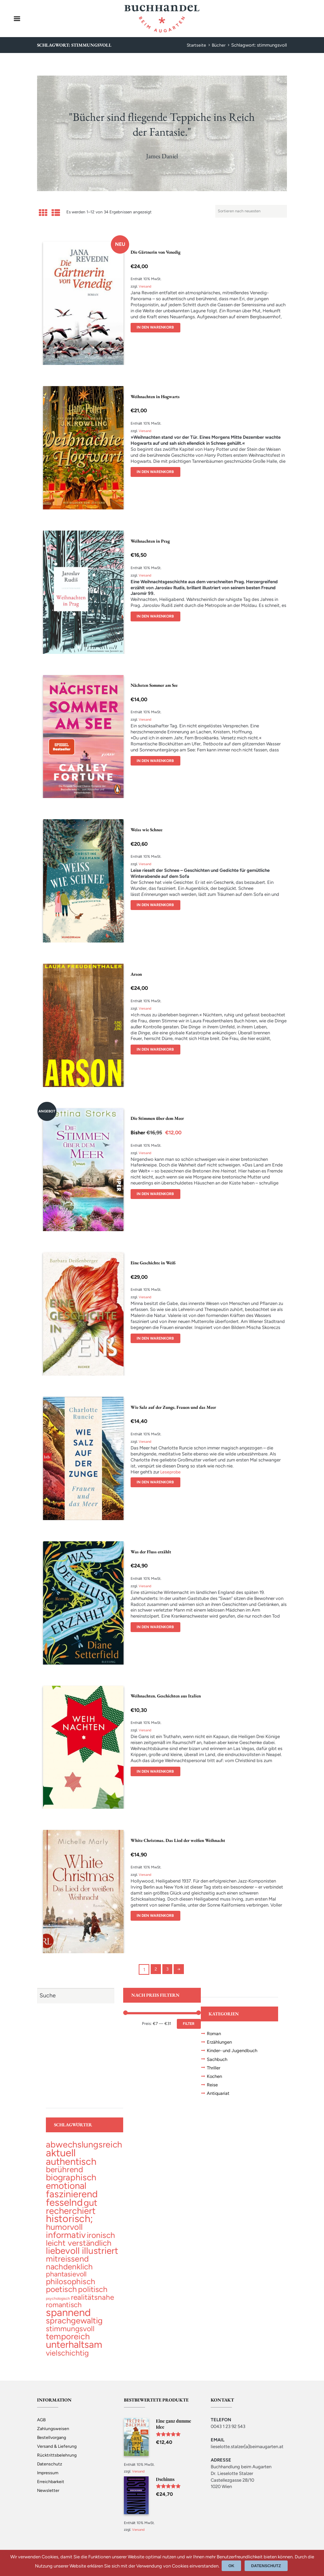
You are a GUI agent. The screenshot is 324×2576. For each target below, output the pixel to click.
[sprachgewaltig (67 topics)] (74, 2328)
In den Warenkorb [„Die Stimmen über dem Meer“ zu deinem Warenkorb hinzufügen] (157, 1194)
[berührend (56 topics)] (64, 2173)
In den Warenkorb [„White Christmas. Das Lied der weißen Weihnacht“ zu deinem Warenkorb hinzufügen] (157, 1916)
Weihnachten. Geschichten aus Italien (169, 1695)
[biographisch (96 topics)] (71, 2181)
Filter (188, 2024)
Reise (213, 2087)
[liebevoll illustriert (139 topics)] (82, 2256)
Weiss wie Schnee (148, 829)
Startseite (196, 45)
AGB (42, 2427)
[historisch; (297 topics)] (69, 2223)
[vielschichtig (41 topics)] (67, 2360)
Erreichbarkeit (51, 2489)
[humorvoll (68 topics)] (64, 2232)
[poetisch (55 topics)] (61, 2296)
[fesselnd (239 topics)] (64, 2206)
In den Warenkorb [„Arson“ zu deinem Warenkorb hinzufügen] (157, 1049)
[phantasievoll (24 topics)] (66, 2280)
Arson (137, 974)
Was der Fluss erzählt (152, 1551)
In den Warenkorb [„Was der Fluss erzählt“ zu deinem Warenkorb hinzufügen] (157, 1627)
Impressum (48, 2480)
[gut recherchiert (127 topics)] (71, 2210)
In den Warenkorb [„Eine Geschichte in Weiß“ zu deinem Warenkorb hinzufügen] (157, 1338)
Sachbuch (217, 2060)
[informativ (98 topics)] (66, 2240)
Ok (233, 2566)
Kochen (215, 2078)
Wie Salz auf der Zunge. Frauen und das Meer (177, 1407)
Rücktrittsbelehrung (57, 2462)
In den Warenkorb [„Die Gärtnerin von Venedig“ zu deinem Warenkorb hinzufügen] (157, 327)
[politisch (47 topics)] (92, 2296)
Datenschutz (50, 2471)
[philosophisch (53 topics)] (70, 2288)
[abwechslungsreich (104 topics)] (84, 2147)
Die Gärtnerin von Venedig (158, 252)
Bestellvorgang (52, 2445)
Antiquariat (219, 2096)
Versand (145, 286)
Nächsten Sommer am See (157, 685)
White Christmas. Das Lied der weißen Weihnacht (182, 1840)
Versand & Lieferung (57, 2454)
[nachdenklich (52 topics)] (69, 2272)
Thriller (214, 2069)
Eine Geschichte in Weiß (155, 1262)
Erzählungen (220, 2042)
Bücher (218, 45)
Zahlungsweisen (53, 2436)
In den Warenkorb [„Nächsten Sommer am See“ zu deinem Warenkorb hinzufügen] (157, 760)
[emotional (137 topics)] (66, 2189)
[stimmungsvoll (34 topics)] (70, 2336)
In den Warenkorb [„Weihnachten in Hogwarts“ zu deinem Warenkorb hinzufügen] (157, 472)
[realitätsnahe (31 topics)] (92, 2303)
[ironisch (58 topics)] (101, 2240)
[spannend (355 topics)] (68, 2320)
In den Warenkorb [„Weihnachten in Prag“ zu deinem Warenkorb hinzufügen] (157, 616)
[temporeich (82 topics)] (68, 2344)
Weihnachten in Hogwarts (157, 396)
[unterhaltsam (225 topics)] (74, 2352)
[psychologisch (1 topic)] (58, 2305)
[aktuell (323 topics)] (61, 2156)
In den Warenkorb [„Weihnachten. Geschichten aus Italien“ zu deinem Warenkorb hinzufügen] (157, 1771)
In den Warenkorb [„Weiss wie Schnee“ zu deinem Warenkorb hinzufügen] (157, 905)
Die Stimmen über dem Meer (160, 1118)
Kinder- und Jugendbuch (234, 2051)
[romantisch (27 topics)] (64, 2312)
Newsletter (48, 2498)
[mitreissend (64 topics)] (67, 2265)
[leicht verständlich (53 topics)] (79, 2248)
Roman (214, 2034)
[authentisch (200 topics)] (71, 2164)
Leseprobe (171, 1472)
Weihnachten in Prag (152, 541)
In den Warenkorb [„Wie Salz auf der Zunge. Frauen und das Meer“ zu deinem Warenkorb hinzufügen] (157, 1482)
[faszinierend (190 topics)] (72, 2197)
